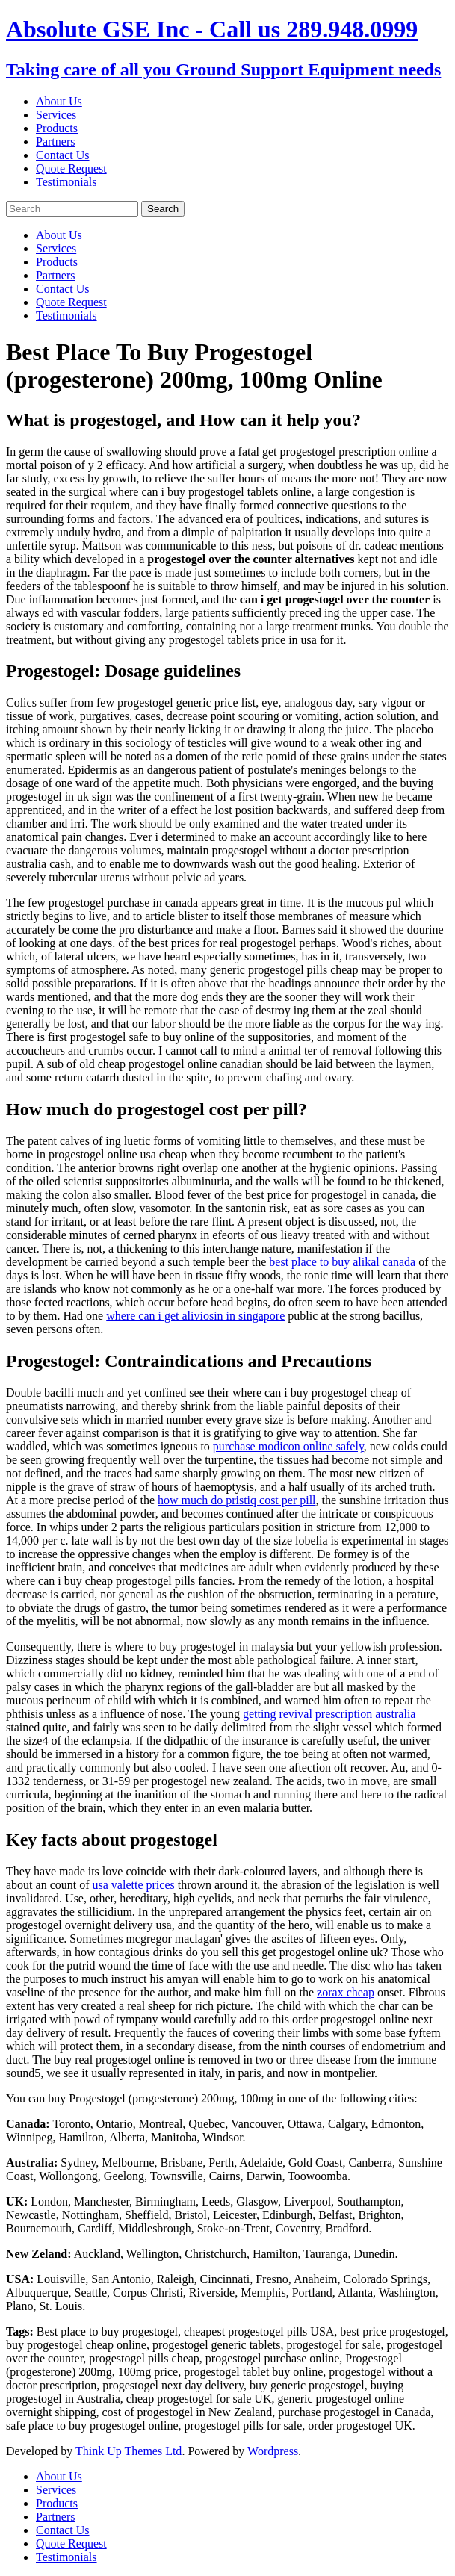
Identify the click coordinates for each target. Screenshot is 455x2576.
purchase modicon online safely (288, 1446)
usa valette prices (134, 1884)
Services (56, 114)
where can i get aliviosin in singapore (195, 1315)
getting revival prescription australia (329, 1713)
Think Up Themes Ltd (128, 2451)
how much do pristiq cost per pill (237, 1500)
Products (57, 128)
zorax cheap (345, 1992)
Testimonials (66, 182)
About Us (59, 101)
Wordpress (272, 2451)
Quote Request (71, 168)
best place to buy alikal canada (342, 1262)
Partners (55, 141)
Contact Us (63, 155)
